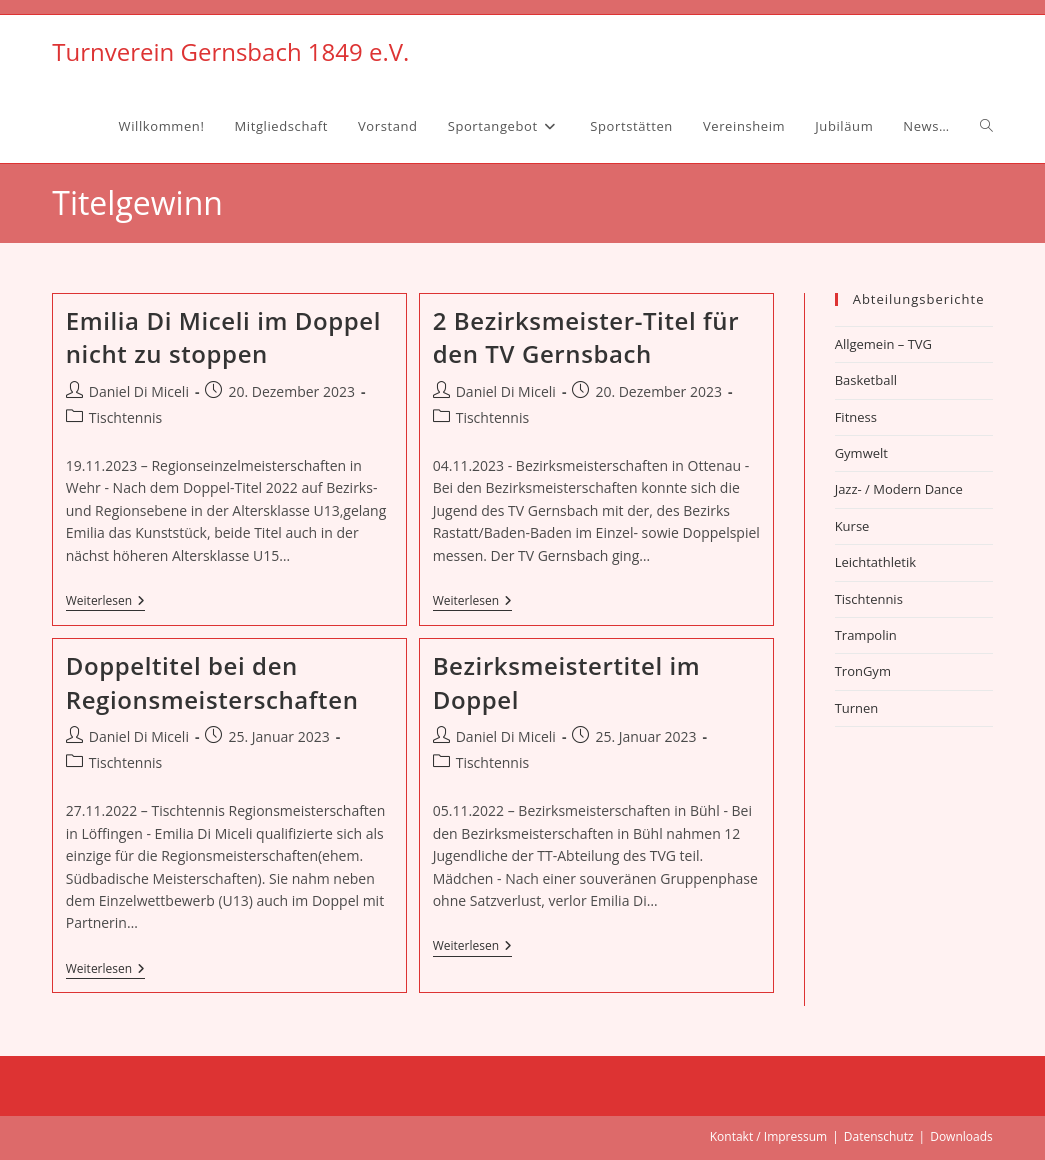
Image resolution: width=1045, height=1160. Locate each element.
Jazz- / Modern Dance (899, 489)
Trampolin (866, 635)
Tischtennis (125, 417)
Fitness (856, 417)
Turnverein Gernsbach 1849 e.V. (230, 51)
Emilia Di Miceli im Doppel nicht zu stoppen (223, 337)
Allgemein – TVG (883, 344)
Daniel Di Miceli (139, 391)
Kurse (852, 526)
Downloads (961, 1136)
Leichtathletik (875, 562)
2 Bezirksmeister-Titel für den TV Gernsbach (586, 337)
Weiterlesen (105, 602)
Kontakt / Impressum (768, 1136)
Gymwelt (861, 453)
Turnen (857, 708)
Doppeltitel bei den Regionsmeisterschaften (212, 682)
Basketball (866, 380)
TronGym (863, 671)
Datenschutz (879, 1136)
